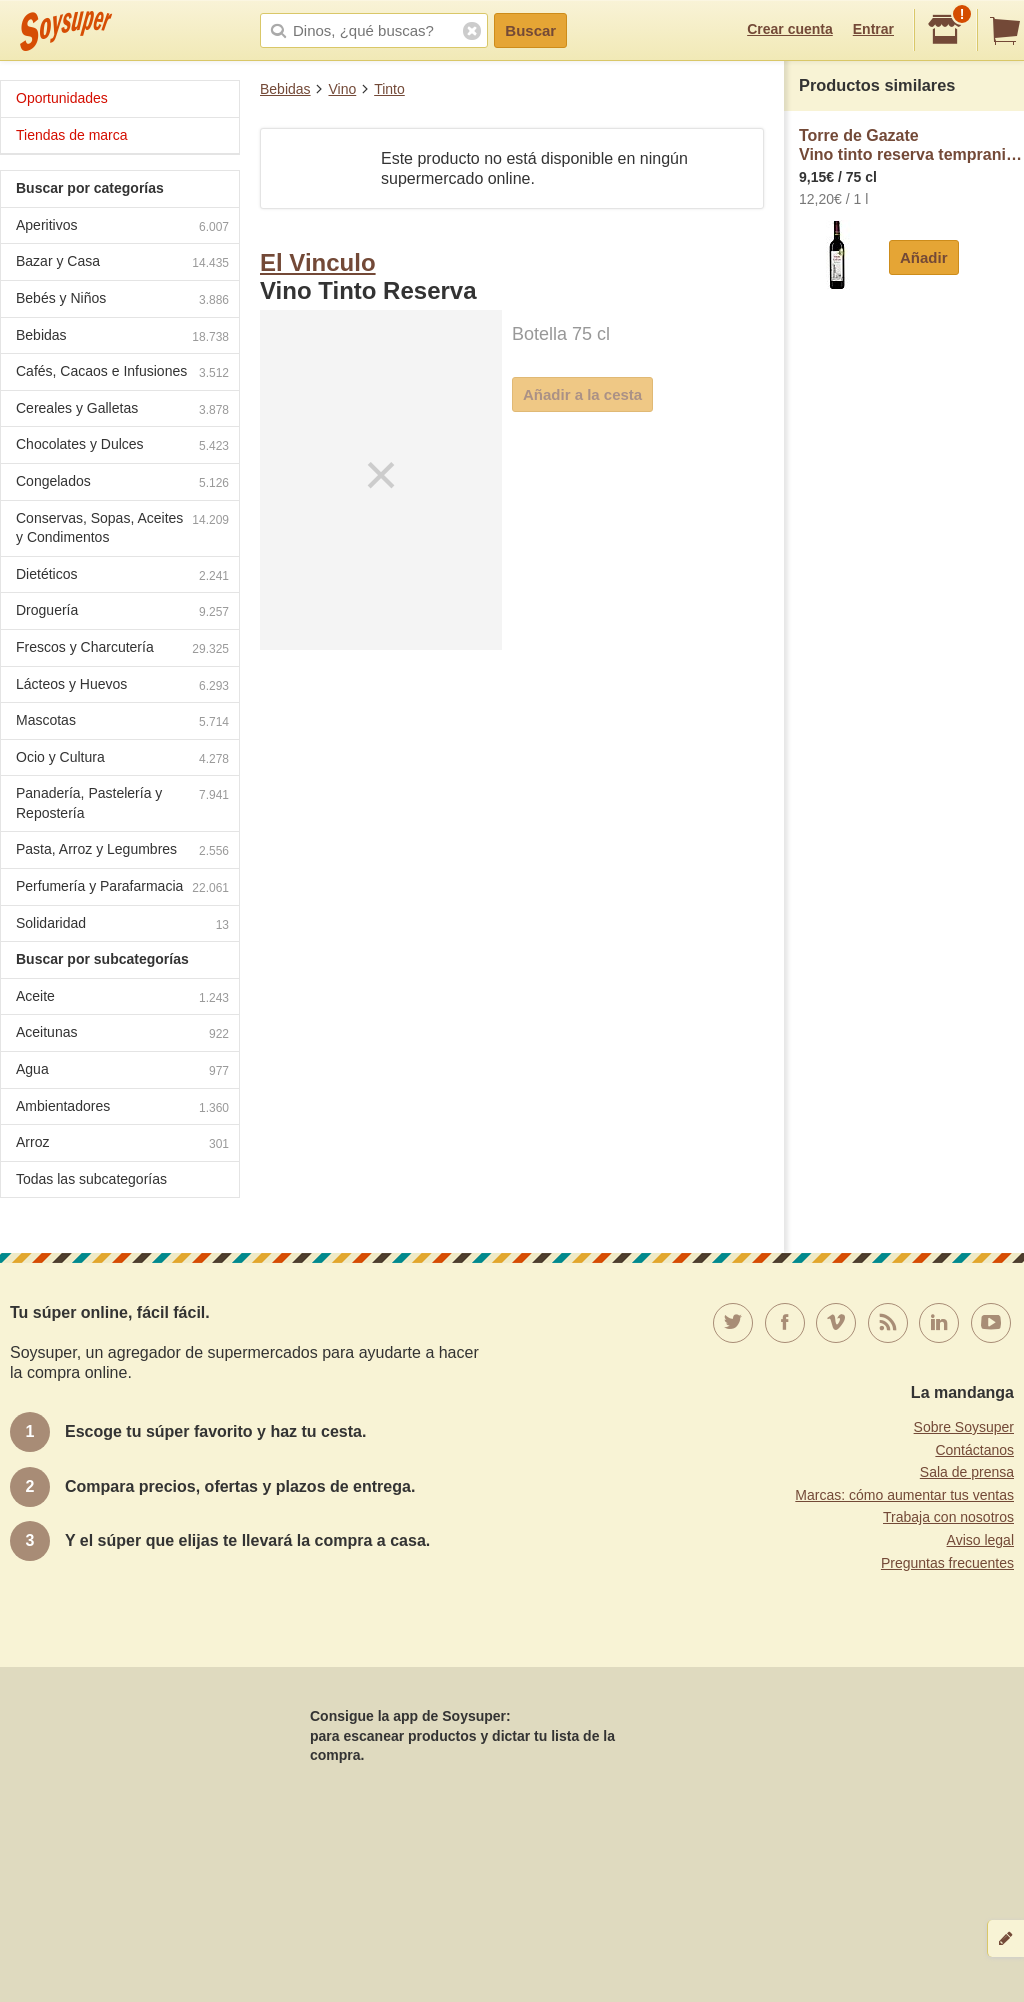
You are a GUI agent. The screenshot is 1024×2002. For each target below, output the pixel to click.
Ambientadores (122, 1108)
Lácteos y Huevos (122, 686)
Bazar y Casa (122, 263)
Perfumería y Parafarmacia (122, 888)
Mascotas (122, 722)
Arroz (122, 1144)
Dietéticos (122, 576)
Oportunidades (62, 98)
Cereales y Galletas (122, 410)
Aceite (122, 998)
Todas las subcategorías (91, 1179)
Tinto (389, 89)
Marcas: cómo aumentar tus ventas (904, 1495)
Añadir (924, 257)
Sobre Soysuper (964, 1427)
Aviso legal (980, 1540)
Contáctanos (974, 1450)
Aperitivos (122, 227)
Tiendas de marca (72, 135)
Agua (122, 1071)
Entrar (873, 29)
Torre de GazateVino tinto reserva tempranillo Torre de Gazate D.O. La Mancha (911, 145)
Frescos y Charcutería (122, 649)
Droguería (122, 612)
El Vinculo (318, 262)
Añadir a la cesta (582, 394)
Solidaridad (122, 925)
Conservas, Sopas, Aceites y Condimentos (122, 528)
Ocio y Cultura (122, 759)
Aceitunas (122, 1034)
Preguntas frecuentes (947, 1563)
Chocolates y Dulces (122, 446)
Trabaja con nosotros (948, 1517)
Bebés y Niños (122, 300)
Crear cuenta (790, 29)
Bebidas (285, 89)
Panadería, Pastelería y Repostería (122, 803)
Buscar (530, 30)
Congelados (122, 483)
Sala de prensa (967, 1472)
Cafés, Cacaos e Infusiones (122, 373)
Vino (342, 89)
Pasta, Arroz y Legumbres (122, 851)
